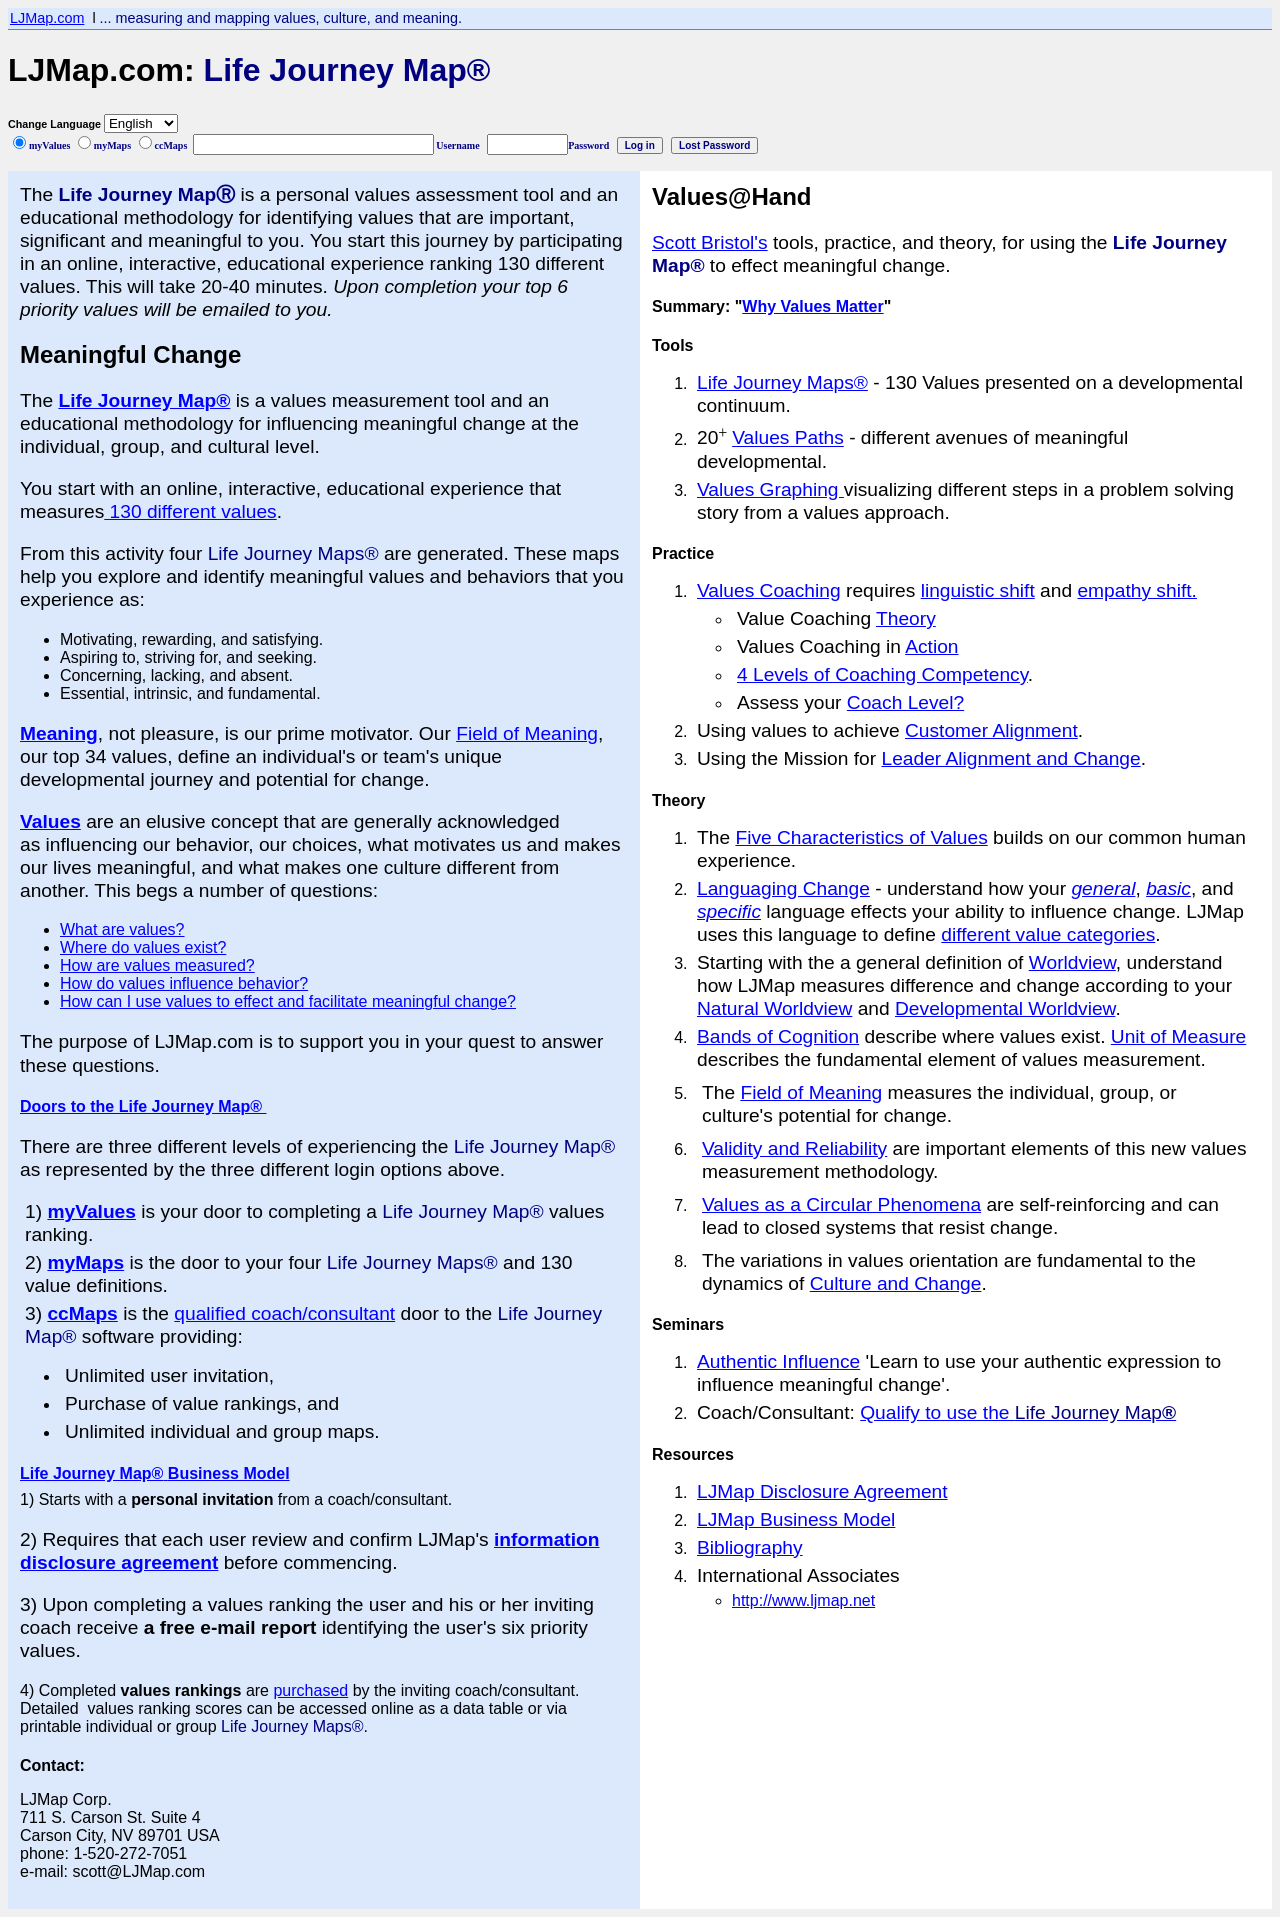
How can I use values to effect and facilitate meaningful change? (288, 1001)
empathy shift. (1136, 590)
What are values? (122, 929)
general (1103, 888)
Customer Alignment (991, 730)
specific (729, 911)
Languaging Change (783, 888)
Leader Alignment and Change (1010, 758)
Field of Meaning (527, 733)
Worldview (1072, 962)
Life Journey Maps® (782, 382)
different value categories (1048, 934)
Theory (906, 618)
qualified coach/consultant (284, 1313)
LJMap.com (47, 18)
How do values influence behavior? (184, 983)
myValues (91, 1211)
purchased (310, 1690)
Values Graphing (770, 489)
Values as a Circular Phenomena (841, 1204)
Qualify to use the (1018, 1412)
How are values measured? (157, 965)
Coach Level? (905, 702)
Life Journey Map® (144, 400)
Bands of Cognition (778, 1036)
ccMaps (82, 1313)
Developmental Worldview (1005, 1008)
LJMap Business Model (796, 1519)
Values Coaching (769, 590)
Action (931, 646)
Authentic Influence (778, 1361)
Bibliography (750, 1547)
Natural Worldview (774, 1008)
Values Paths (788, 438)
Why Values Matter (812, 306)
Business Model (226, 1473)
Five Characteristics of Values (861, 837)
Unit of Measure (1178, 1036)
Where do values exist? (143, 947)
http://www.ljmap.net (803, 1600)
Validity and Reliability (794, 1148)
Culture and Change (896, 1283)
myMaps (85, 1262)
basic (1168, 888)
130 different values (190, 511)
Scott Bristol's (710, 242)
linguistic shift (978, 590)
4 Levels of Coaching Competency (882, 674)
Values (50, 821)
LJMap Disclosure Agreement (822, 1491)
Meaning (59, 733)
